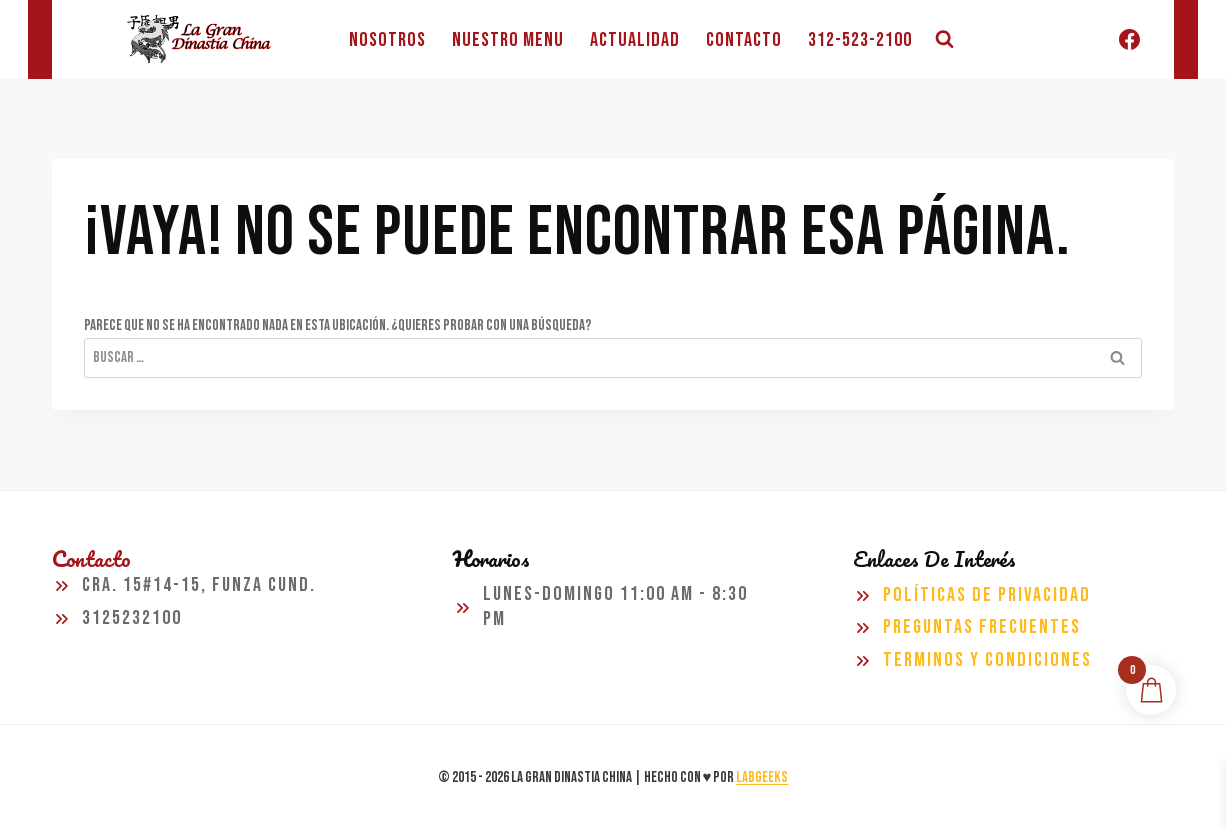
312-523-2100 (860, 40)
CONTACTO (744, 40)
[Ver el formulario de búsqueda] (944, 40)
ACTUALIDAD (635, 40)
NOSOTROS (387, 40)
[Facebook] (1129, 40)
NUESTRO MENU (508, 40)
